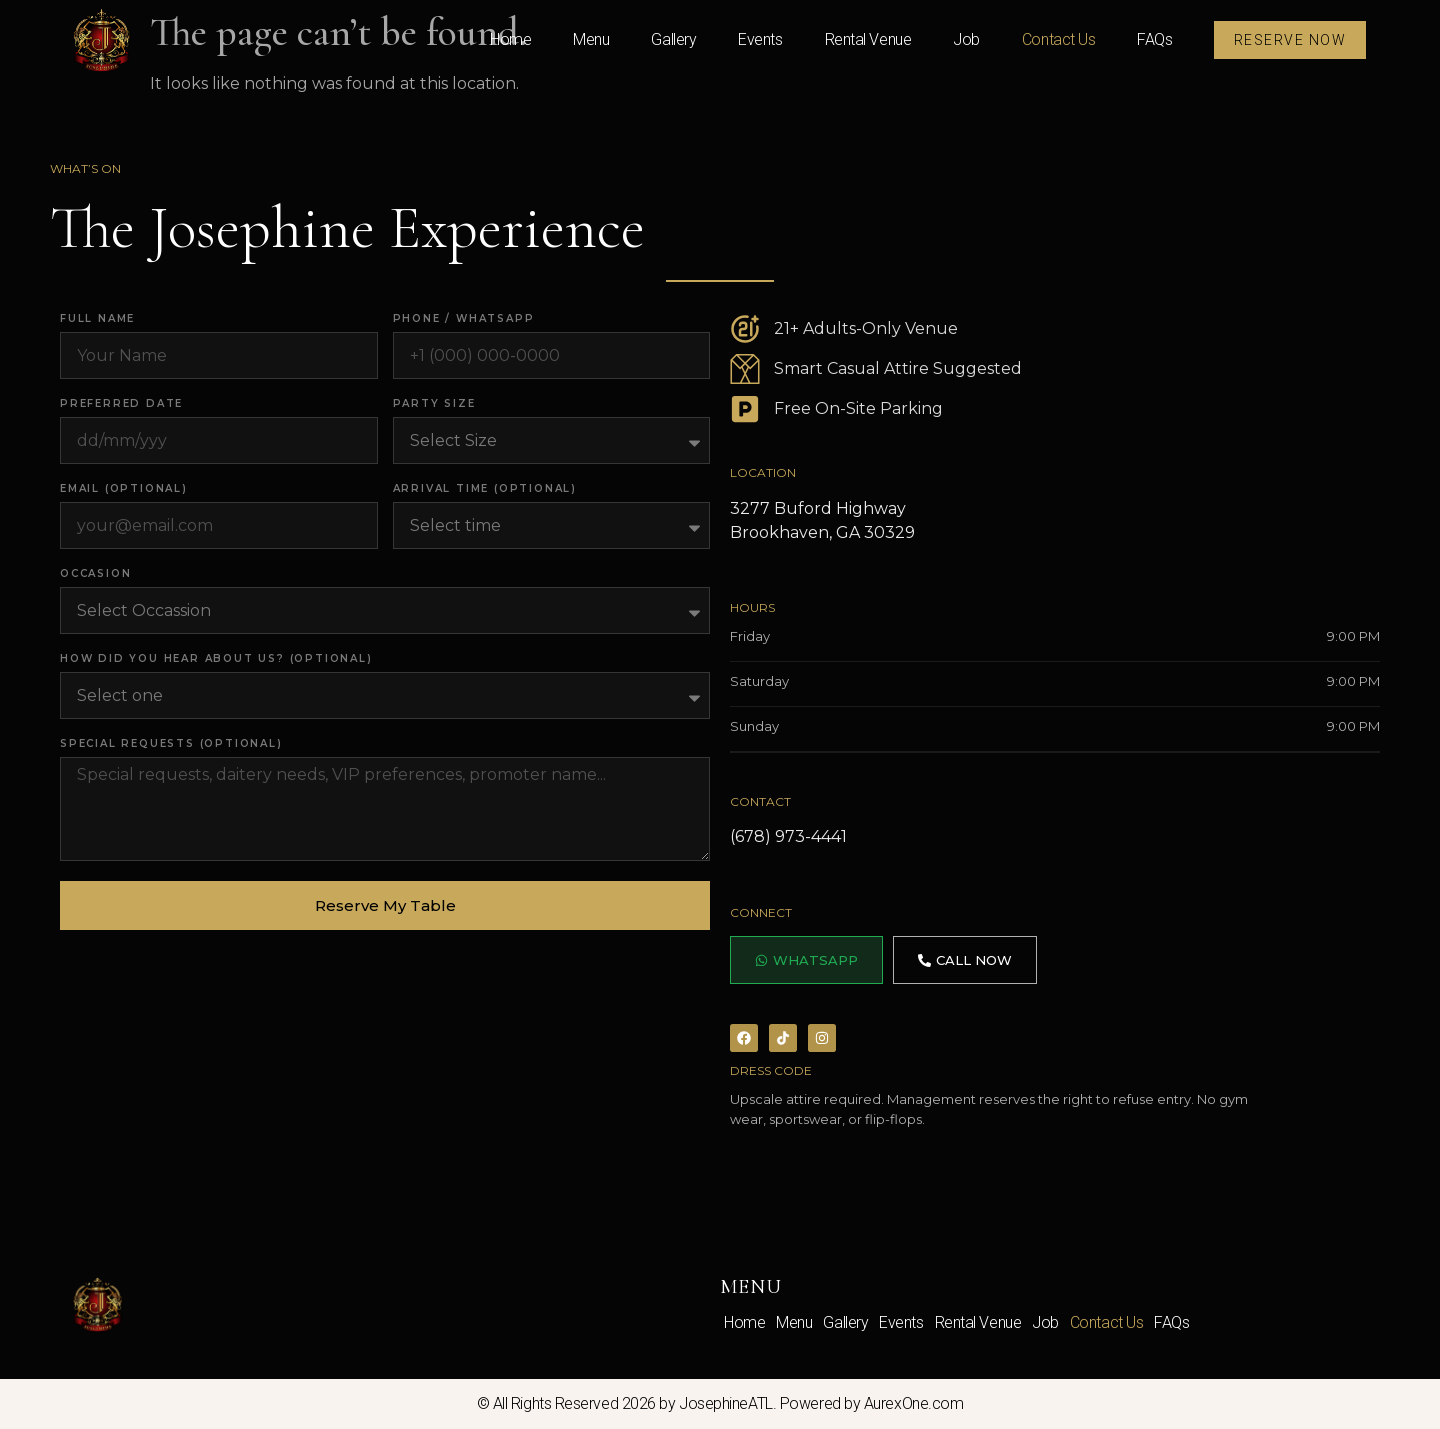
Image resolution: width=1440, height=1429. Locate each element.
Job (966, 39)
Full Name (97, 319)
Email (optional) (124, 489)
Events (760, 39)
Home (510, 39)
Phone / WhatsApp (464, 319)
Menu (591, 39)
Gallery (673, 39)
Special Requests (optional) (171, 744)
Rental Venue (868, 39)
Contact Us (1059, 39)
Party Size (434, 404)
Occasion (95, 574)
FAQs (1154, 39)
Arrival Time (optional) (485, 489)
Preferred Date (121, 404)
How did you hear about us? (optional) (216, 659)
